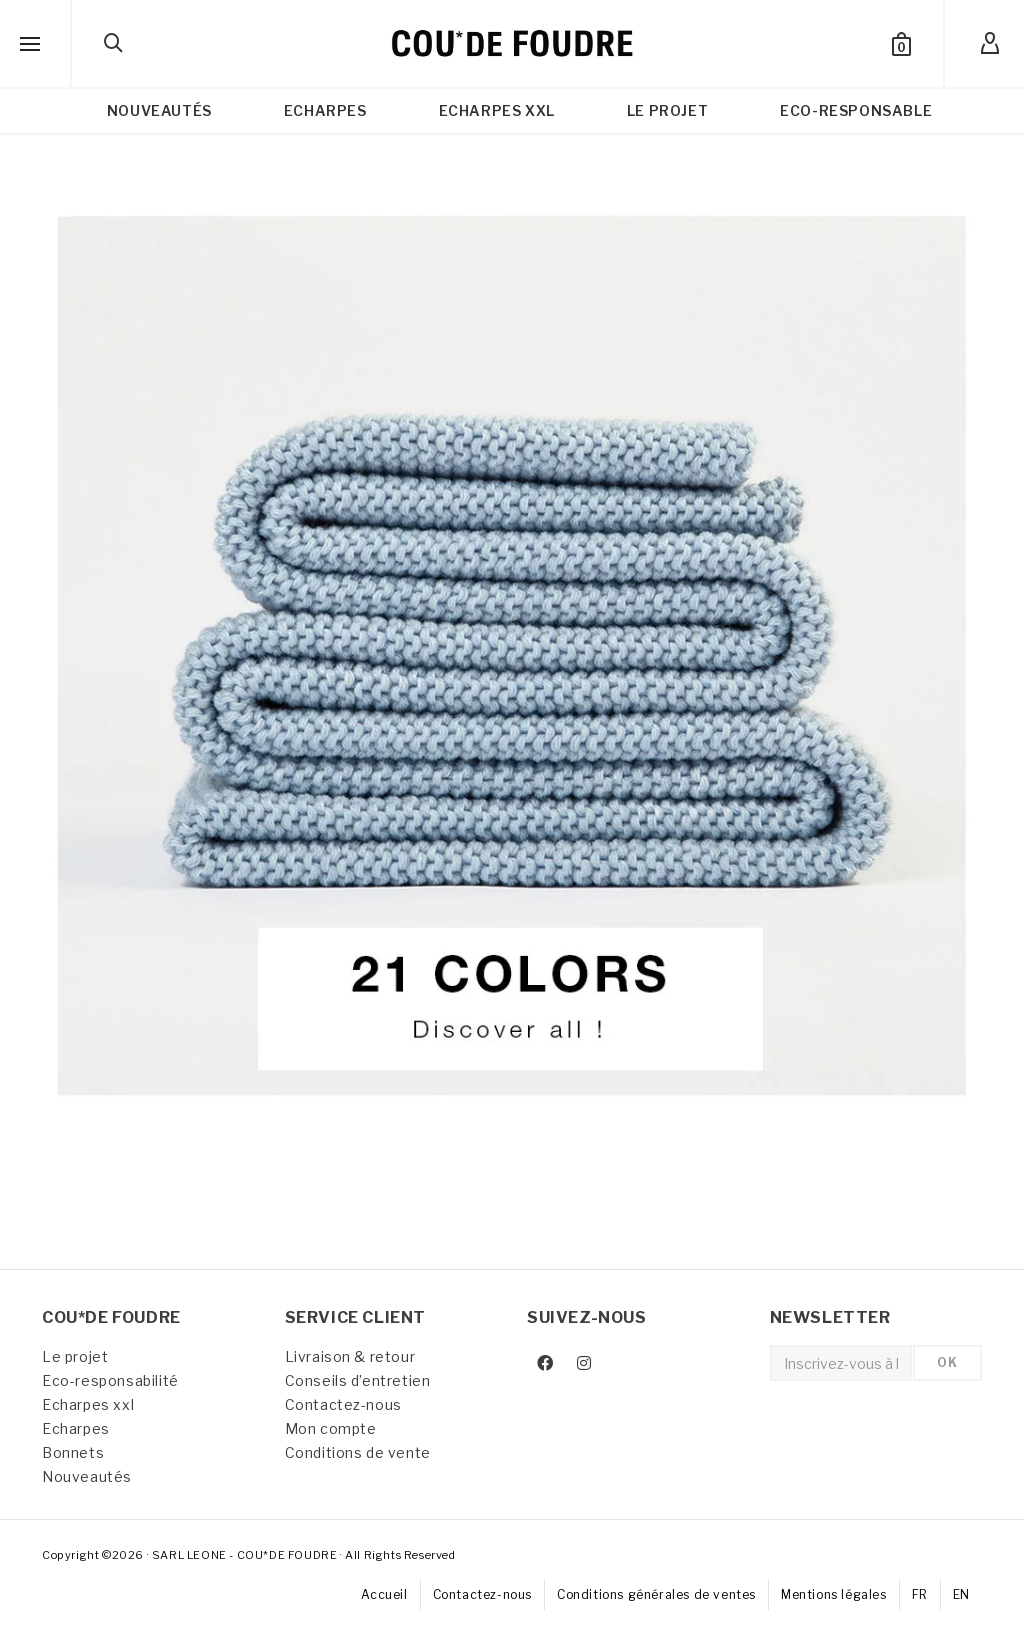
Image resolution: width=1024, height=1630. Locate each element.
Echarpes (76, 1428)
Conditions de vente (358, 1452)
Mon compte (331, 1428)
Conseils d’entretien (358, 1380)
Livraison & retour (350, 1356)
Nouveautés (87, 1476)
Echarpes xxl (88, 1404)
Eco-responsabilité (110, 1380)
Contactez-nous (343, 1404)
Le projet (75, 1356)
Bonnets (73, 1452)
